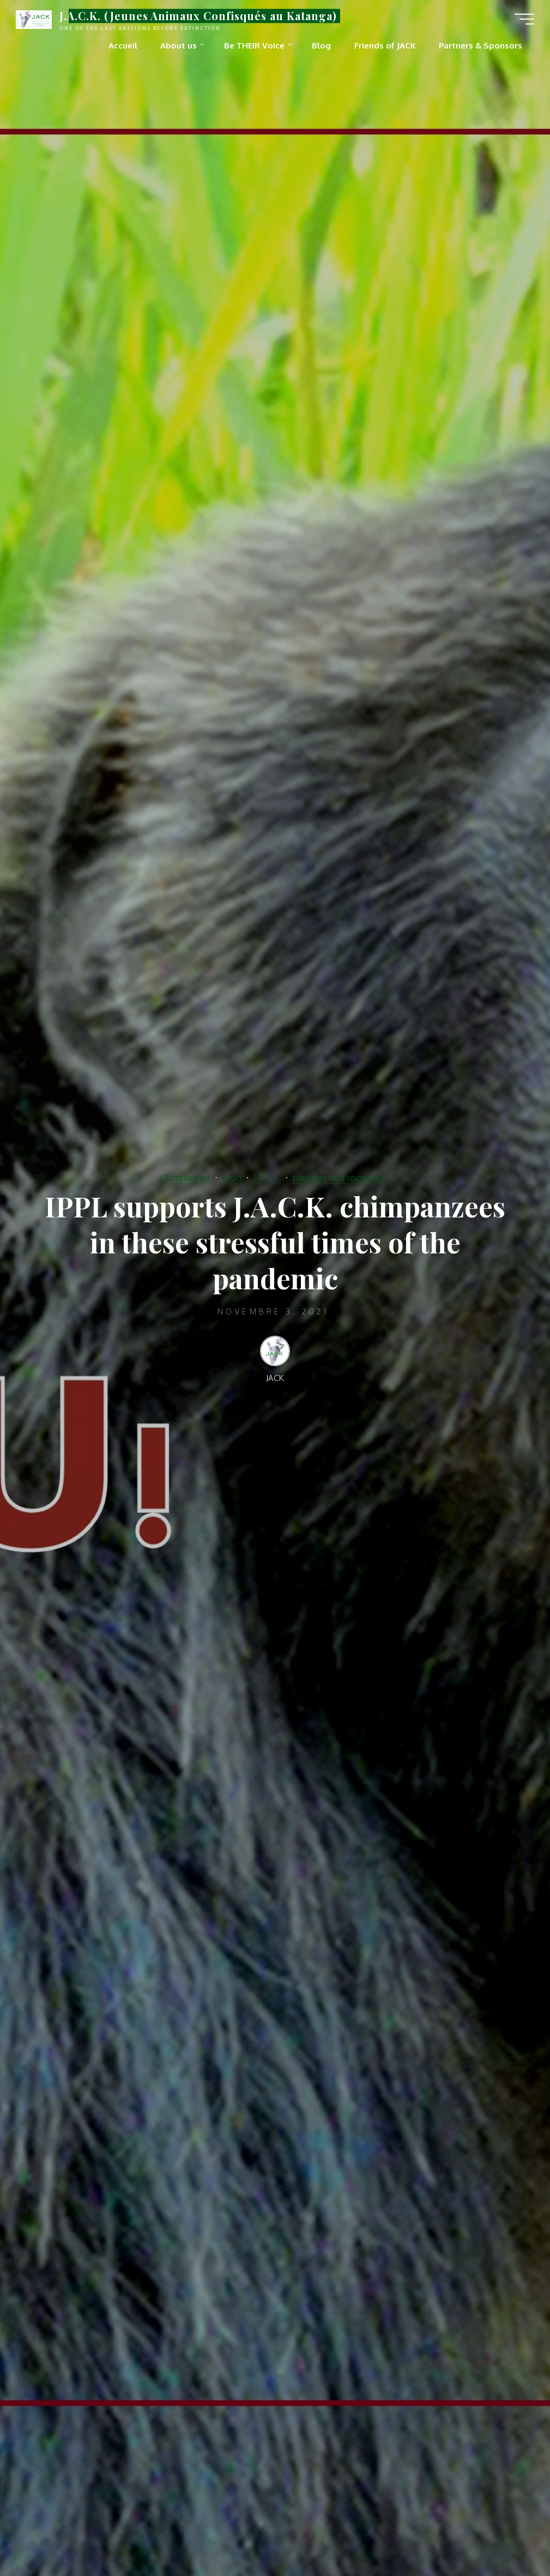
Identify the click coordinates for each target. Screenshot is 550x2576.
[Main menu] (524, 19)
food (231, 1176)
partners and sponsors (338, 1176)
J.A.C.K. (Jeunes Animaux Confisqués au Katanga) (198, 16)
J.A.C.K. (267, 1176)
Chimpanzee (185, 1176)
